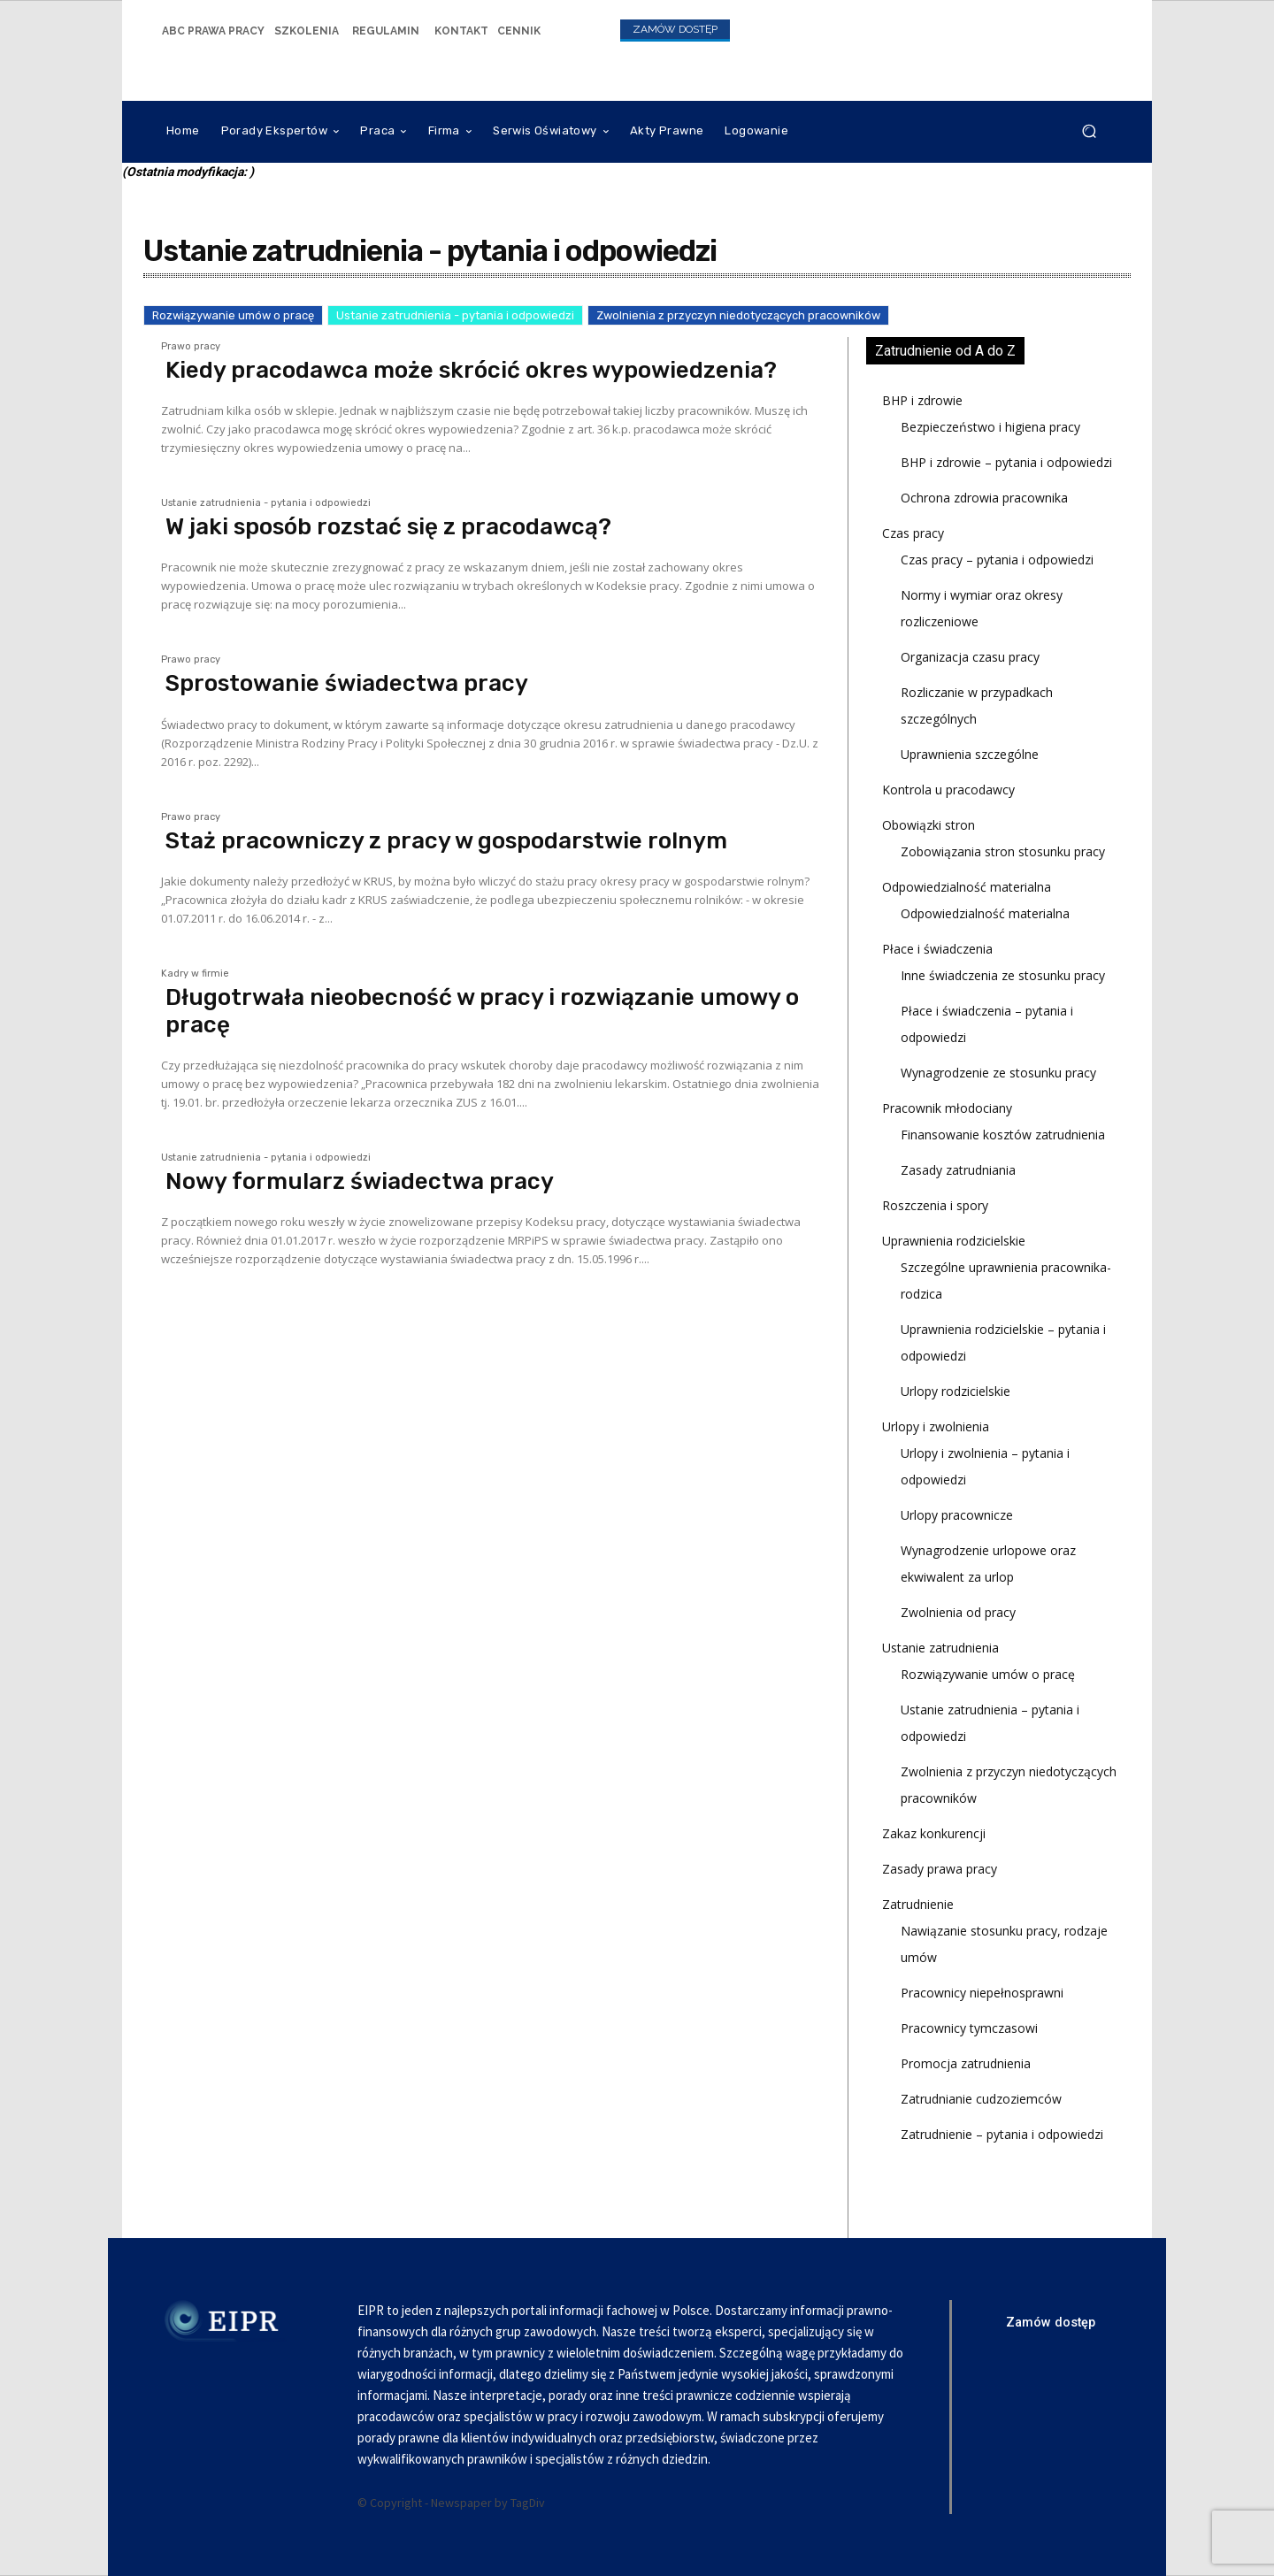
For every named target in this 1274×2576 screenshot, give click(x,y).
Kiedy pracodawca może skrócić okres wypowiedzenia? (471, 370)
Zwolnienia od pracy (958, 1612)
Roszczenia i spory (935, 1205)
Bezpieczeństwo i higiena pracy (990, 426)
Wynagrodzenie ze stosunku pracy (998, 1072)
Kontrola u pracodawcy (948, 789)
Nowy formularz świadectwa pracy (359, 1181)
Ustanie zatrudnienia (940, 1647)
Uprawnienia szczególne (970, 754)
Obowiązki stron (928, 824)
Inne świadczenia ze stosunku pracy (1003, 975)
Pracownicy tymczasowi (969, 2028)
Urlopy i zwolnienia (935, 1426)
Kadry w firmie (195, 974)
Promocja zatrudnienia (966, 2063)
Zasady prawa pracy (939, 1868)
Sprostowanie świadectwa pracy (346, 683)
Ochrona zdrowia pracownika (984, 497)
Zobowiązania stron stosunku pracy (1003, 851)
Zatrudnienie (918, 1904)
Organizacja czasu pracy (970, 656)
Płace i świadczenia (937, 948)
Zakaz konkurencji (934, 1833)
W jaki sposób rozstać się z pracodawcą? (388, 526)
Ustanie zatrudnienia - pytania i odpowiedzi (455, 315)
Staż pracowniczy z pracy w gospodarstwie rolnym (446, 841)
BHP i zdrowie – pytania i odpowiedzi (1006, 462)
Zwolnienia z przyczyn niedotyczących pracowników (738, 315)
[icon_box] (213, 30)
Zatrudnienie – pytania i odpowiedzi (1002, 2134)
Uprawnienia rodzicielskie (953, 1240)
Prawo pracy (190, 346)
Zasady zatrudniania (958, 1170)
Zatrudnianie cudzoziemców (981, 2098)
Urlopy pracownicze (957, 1514)
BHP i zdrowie (922, 400)
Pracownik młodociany (947, 1108)
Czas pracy (913, 533)
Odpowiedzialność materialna (966, 886)
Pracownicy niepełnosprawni (982, 1992)
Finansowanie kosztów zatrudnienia (1003, 1134)
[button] (1088, 131)
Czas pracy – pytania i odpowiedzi (997, 559)
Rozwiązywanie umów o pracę (233, 315)
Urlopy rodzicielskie (955, 1391)
